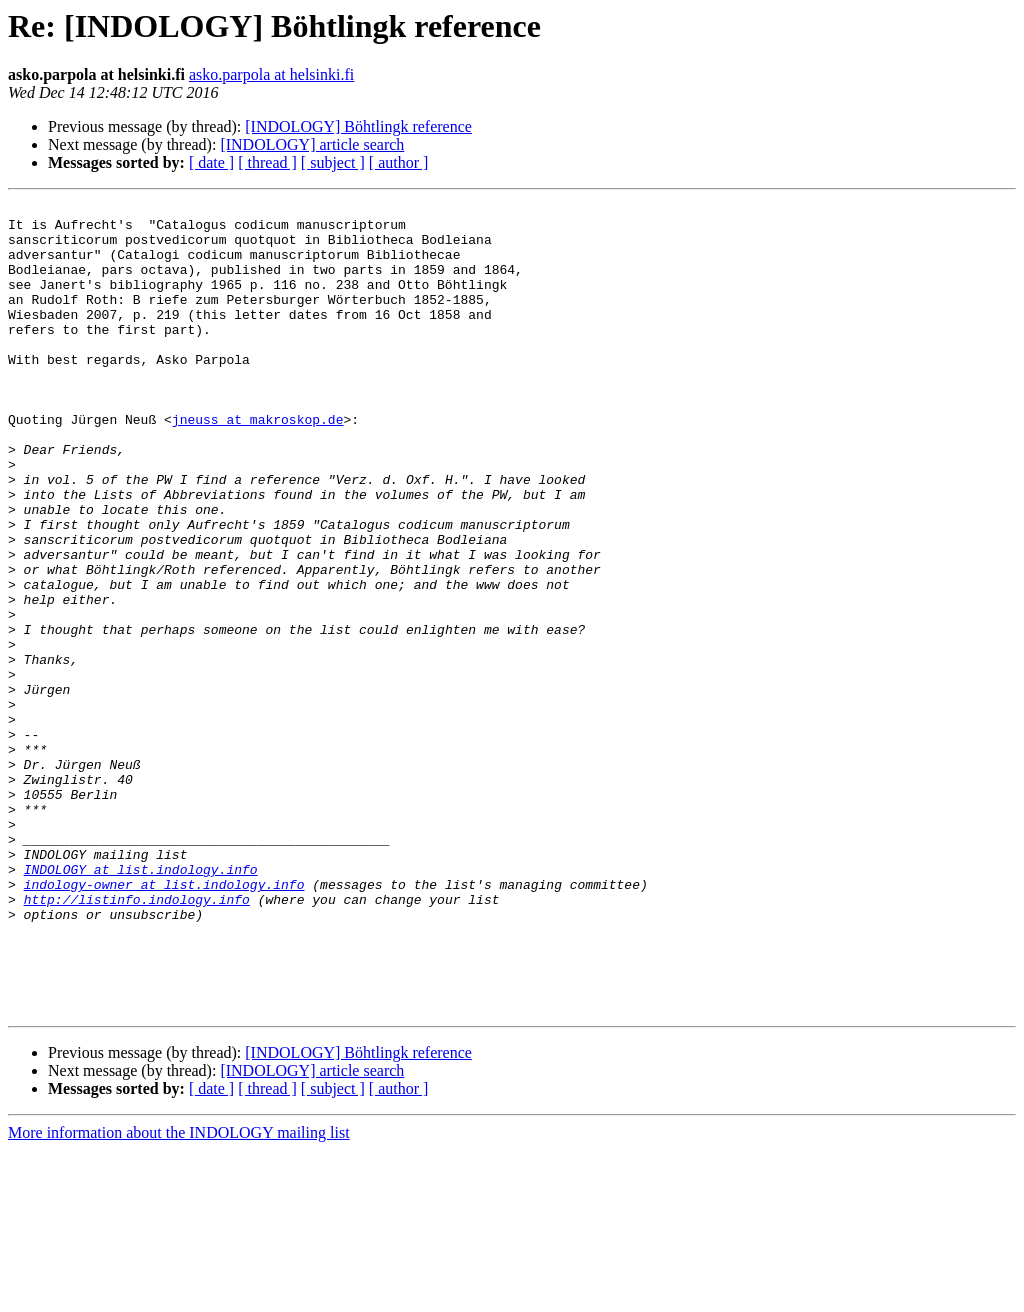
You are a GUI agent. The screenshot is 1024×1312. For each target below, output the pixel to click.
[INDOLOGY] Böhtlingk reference (358, 126)
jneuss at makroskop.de (258, 464)
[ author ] (399, 162)
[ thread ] (267, 162)
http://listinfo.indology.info (137, 1040)
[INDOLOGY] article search (312, 144)
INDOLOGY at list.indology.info (141, 1004)
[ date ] (211, 162)
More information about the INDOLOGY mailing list (179, 1294)
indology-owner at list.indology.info (164, 1022)
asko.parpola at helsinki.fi (271, 74)
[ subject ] (333, 162)
